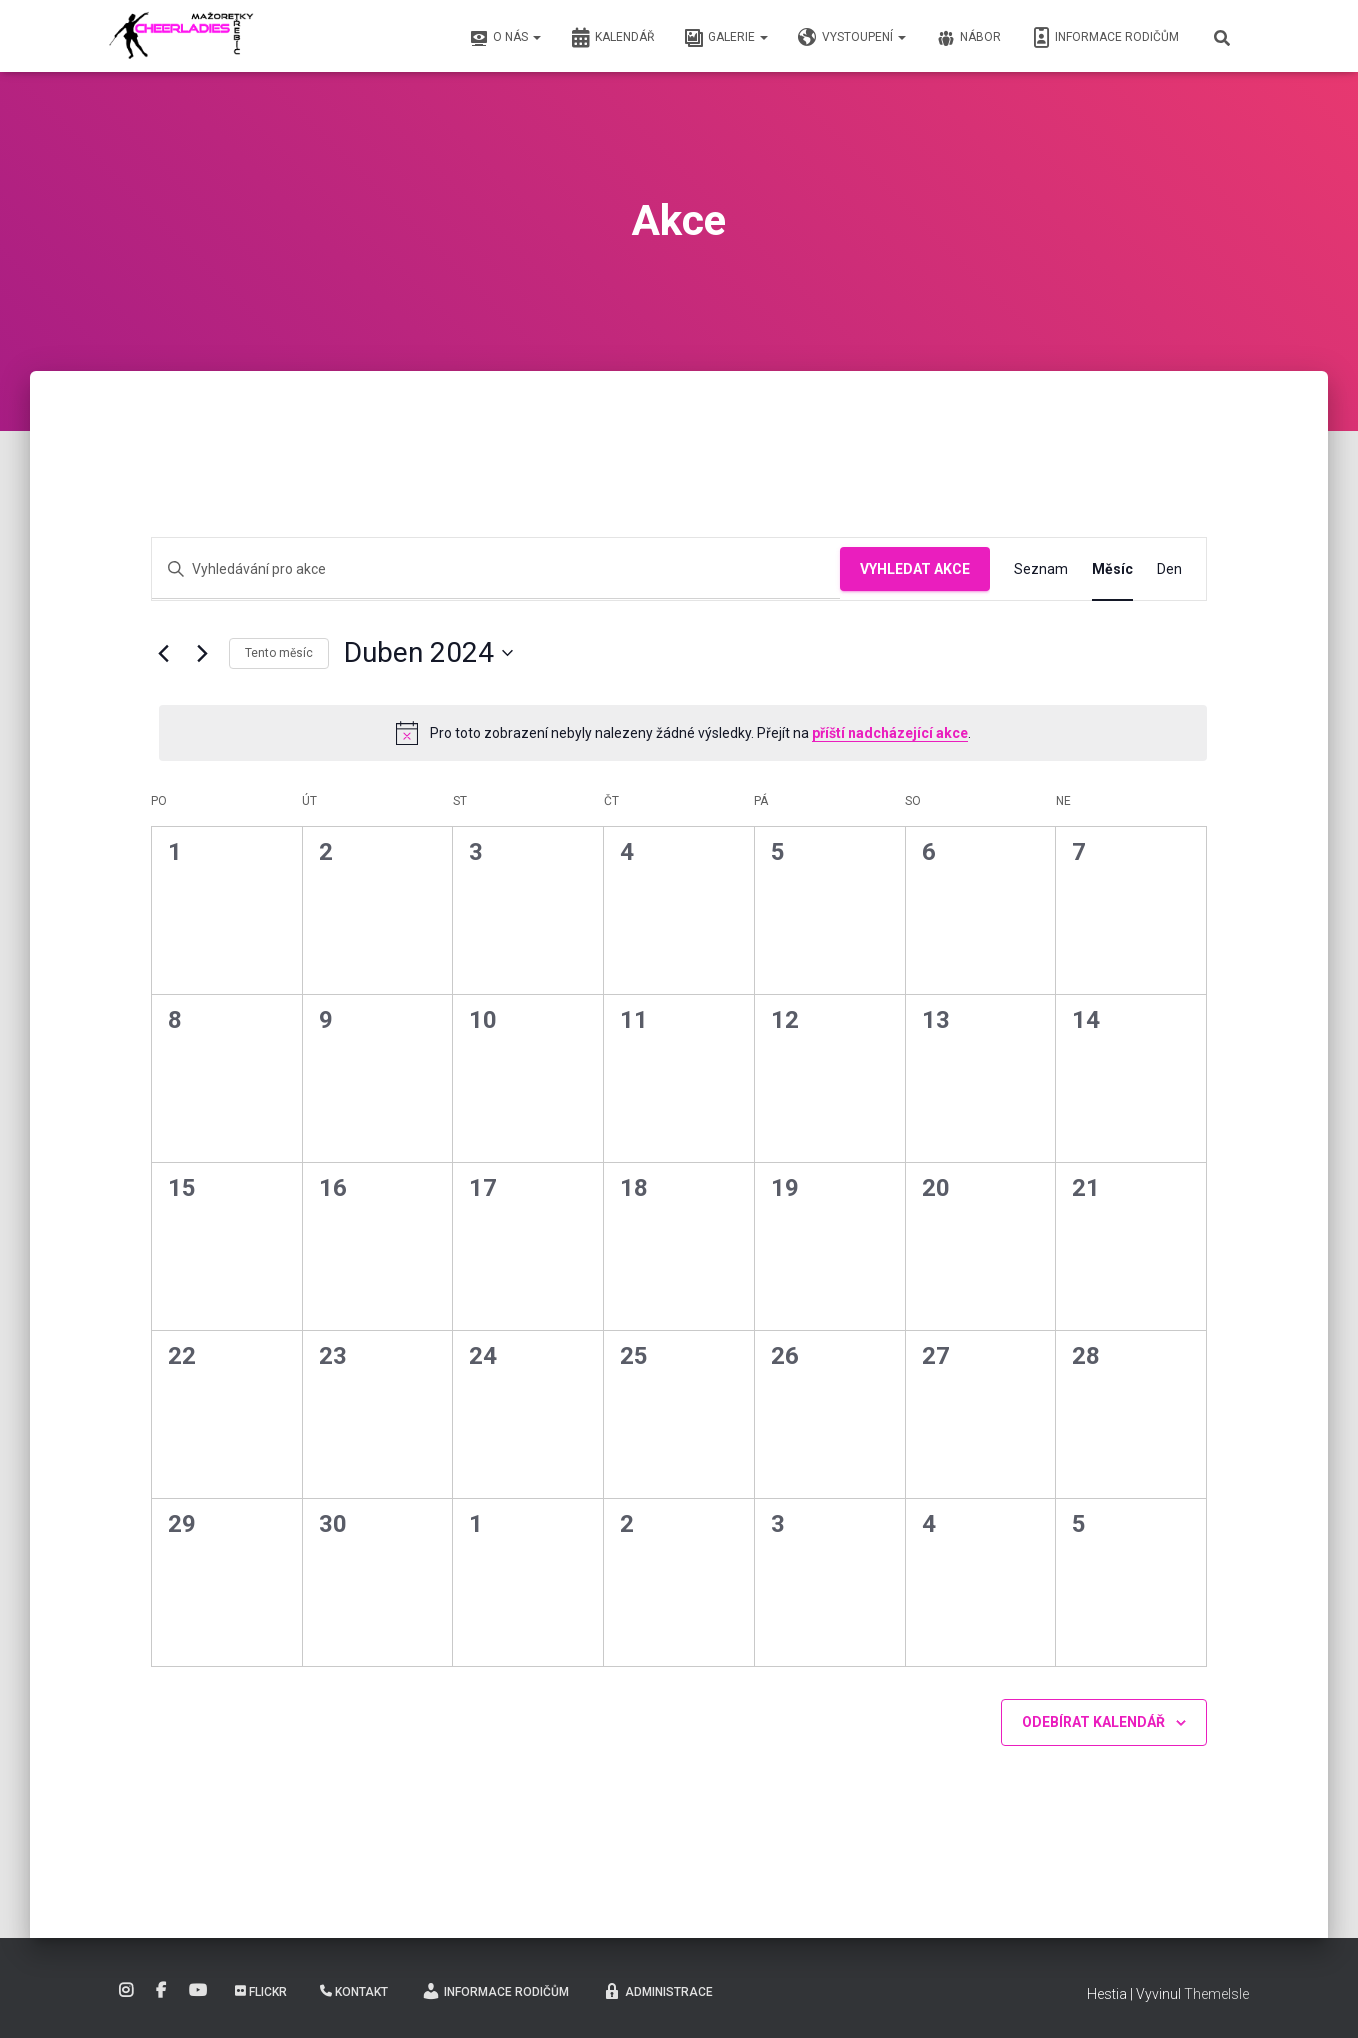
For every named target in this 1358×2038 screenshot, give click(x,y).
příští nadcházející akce (890, 733)
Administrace (657, 1991)
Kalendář (612, 38)
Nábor (968, 38)
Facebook (161, 1991)
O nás (505, 38)
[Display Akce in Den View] (1169, 569)
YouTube (198, 1991)
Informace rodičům (1105, 38)
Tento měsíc (279, 653)
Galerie (726, 38)
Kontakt (354, 1992)
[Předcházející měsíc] (163, 653)
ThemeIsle (1216, 1994)
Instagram (126, 1991)
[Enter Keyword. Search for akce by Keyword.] (496, 569)
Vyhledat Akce (915, 569)
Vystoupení (852, 38)
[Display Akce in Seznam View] (1041, 569)
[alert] (683, 733)
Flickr (261, 1992)
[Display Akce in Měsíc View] (1112, 569)
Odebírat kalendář (1093, 1722)
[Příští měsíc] (202, 653)
